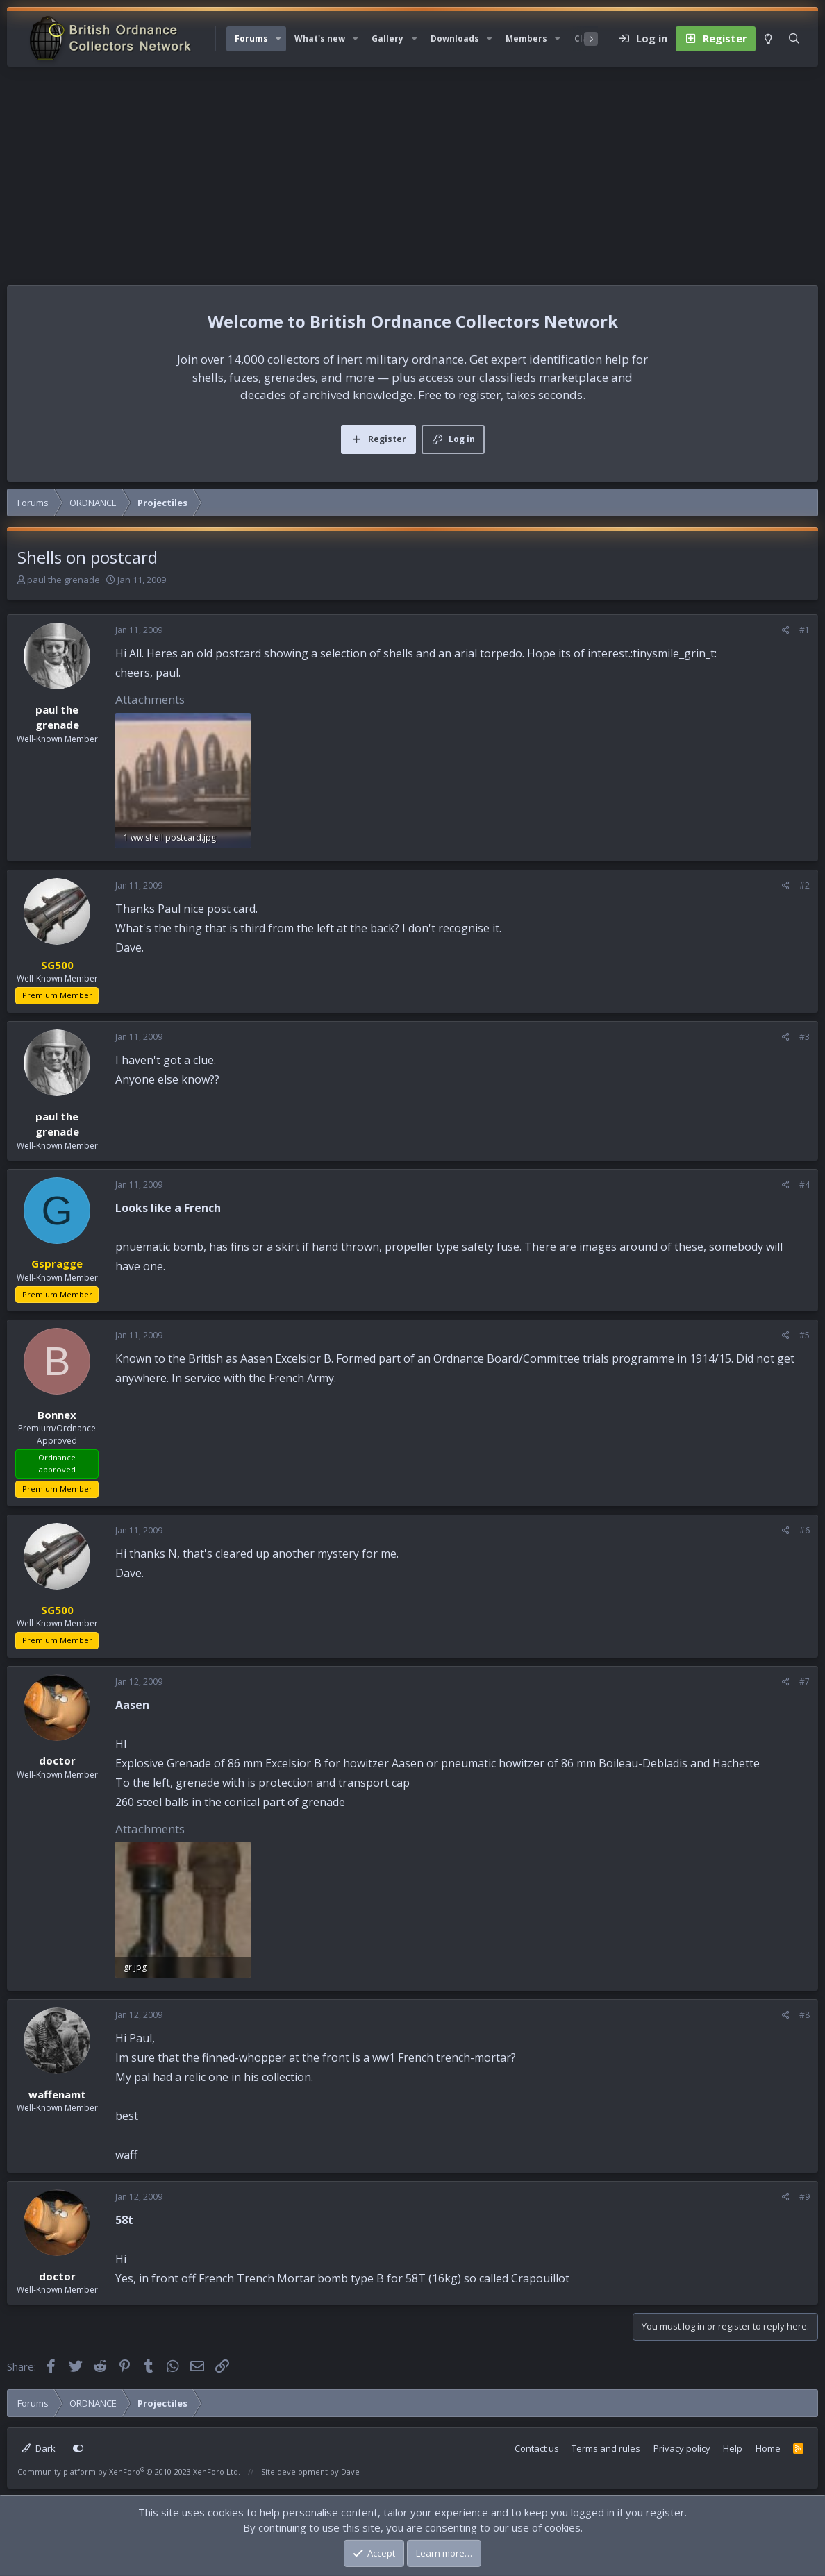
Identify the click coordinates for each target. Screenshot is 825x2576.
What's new (319, 38)
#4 (804, 1184)
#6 (804, 1530)
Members (526, 38)
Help (732, 2448)
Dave (350, 2471)
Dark (39, 2448)
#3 (804, 1037)
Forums (251, 38)
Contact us (537, 2448)
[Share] (785, 630)
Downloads (455, 38)
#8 (804, 2015)
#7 (804, 1681)
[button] (278, 38)
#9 (804, 2197)
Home (768, 2448)
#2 (804, 885)
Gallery (387, 38)
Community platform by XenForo (128, 2471)
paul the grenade (63, 579)
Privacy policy (681, 2448)
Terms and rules (606, 2448)
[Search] (794, 38)
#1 (804, 630)
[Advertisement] (412, 171)
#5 (804, 1335)
